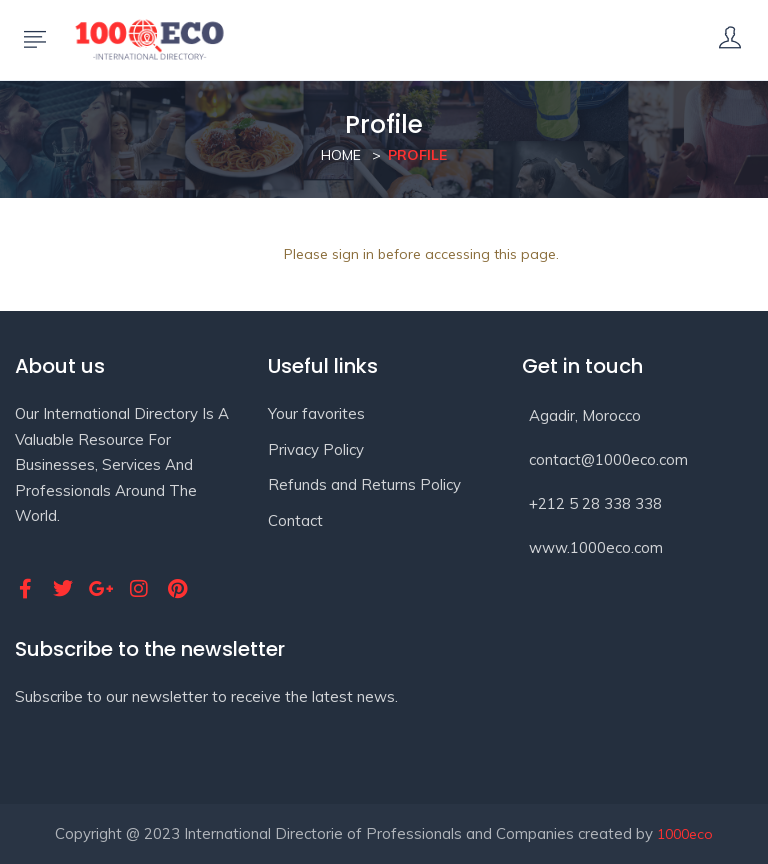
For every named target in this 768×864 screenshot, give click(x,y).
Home (341, 155)
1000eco (685, 834)
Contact (295, 520)
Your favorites (316, 413)
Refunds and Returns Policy (364, 484)
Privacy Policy (316, 449)
